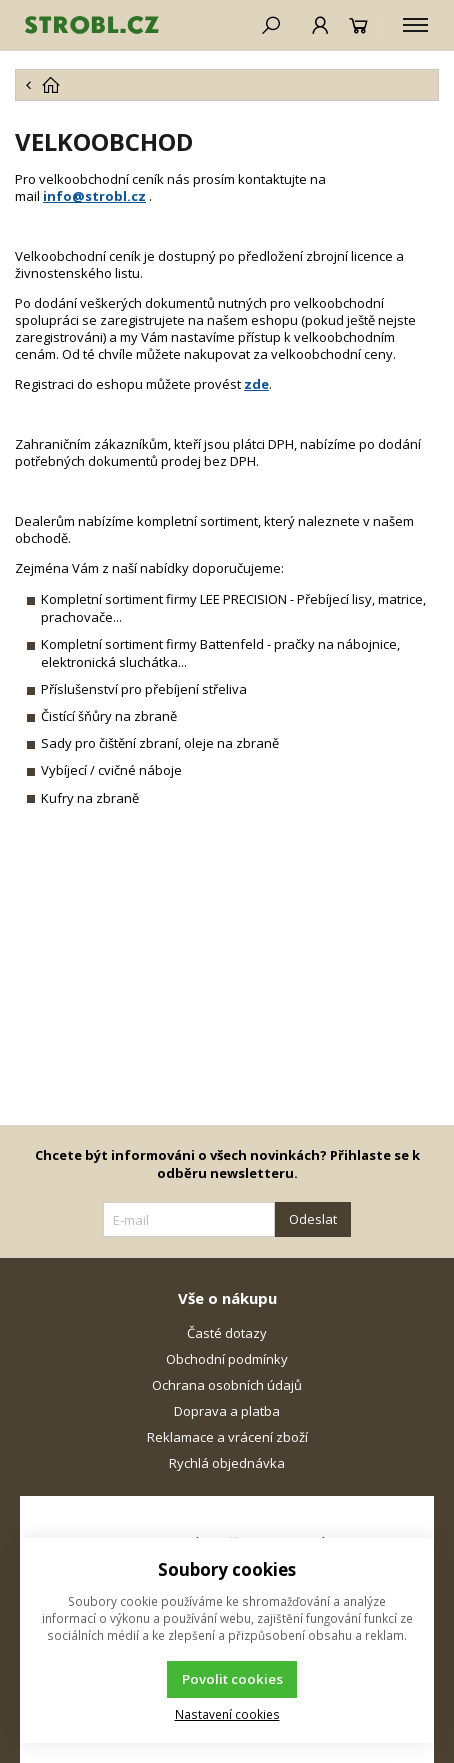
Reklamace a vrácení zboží (227, 1437)
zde (256, 384)
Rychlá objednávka (227, 1463)
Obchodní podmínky (227, 1359)
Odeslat (313, 1219)
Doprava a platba (227, 1411)
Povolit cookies (232, 1679)
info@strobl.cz (94, 196)
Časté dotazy (227, 1333)
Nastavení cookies (227, 1714)
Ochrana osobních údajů (227, 1385)
